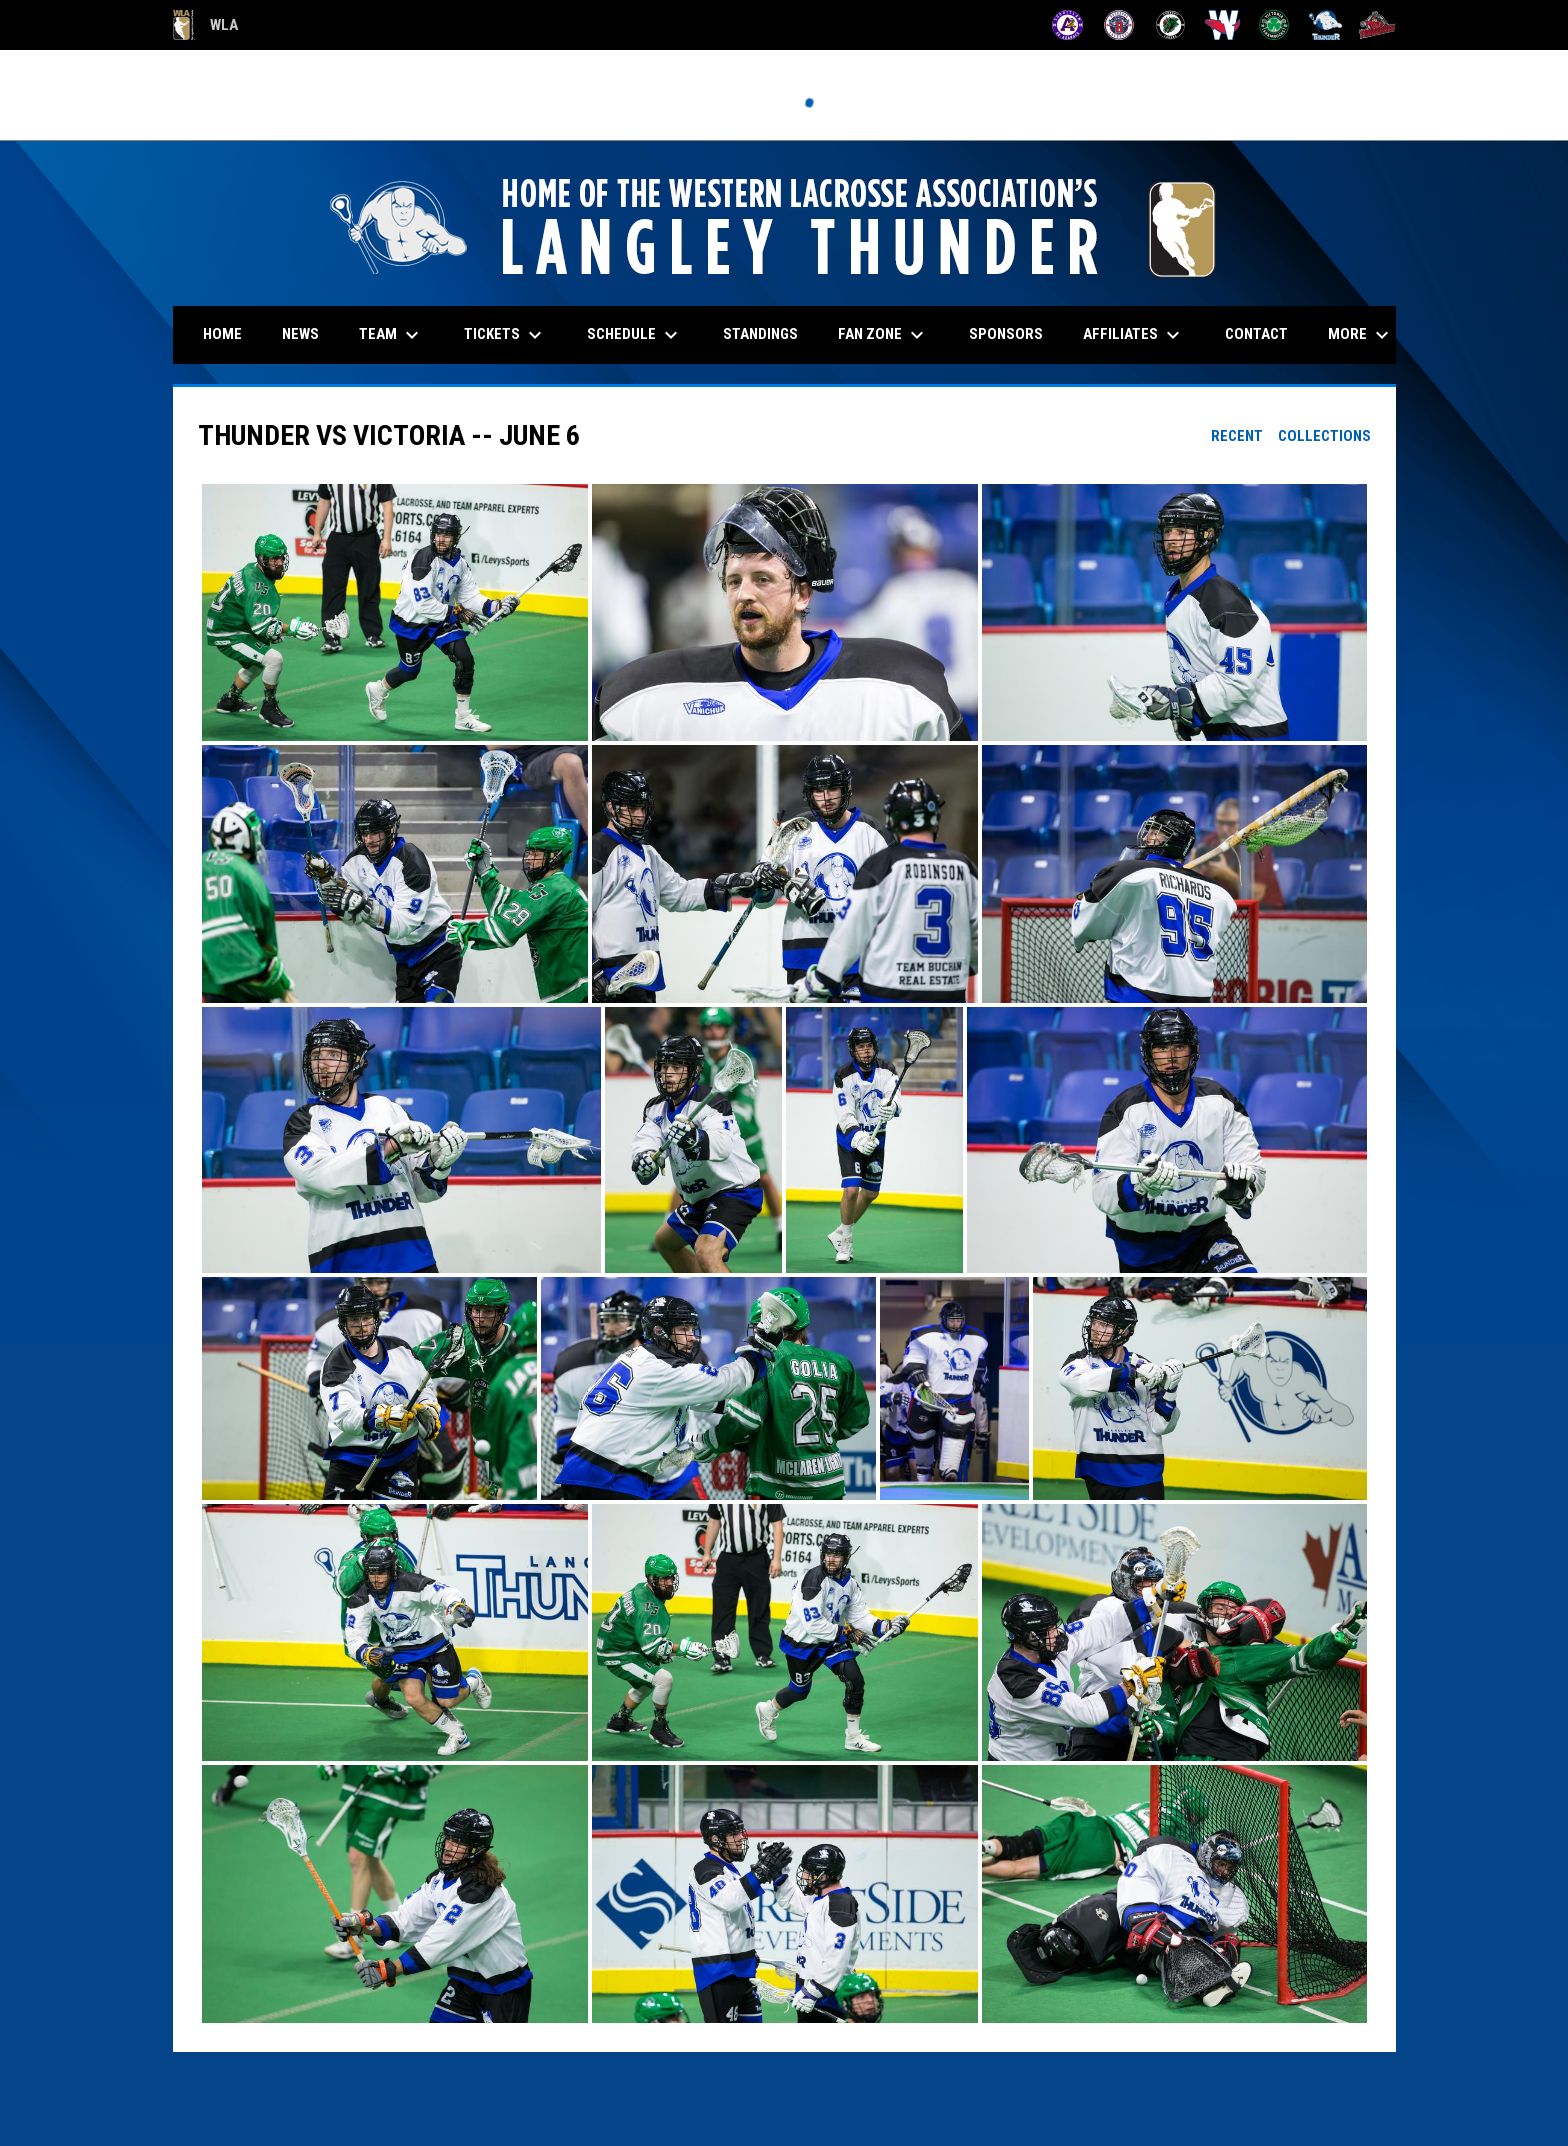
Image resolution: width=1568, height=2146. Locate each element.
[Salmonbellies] (1222, 25)
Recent (1237, 436)
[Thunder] (1325, 25)
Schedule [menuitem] (635, 335)
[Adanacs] (1067, 25)
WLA (205, 25)
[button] (395, 612)
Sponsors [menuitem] (1006, 334)
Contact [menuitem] (1256, 334)
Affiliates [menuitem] (1134, 335)
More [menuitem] (1361, 335)
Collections (1324, 436)
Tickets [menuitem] (505, 335)
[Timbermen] (1377, 25)
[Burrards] (1119, 25)
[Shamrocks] (1274, 25)
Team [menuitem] (391, 335)
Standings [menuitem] (760, 334)
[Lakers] (1170, 25)
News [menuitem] (300, 334)
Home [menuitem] (222, 334)
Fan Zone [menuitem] (883, 335)
